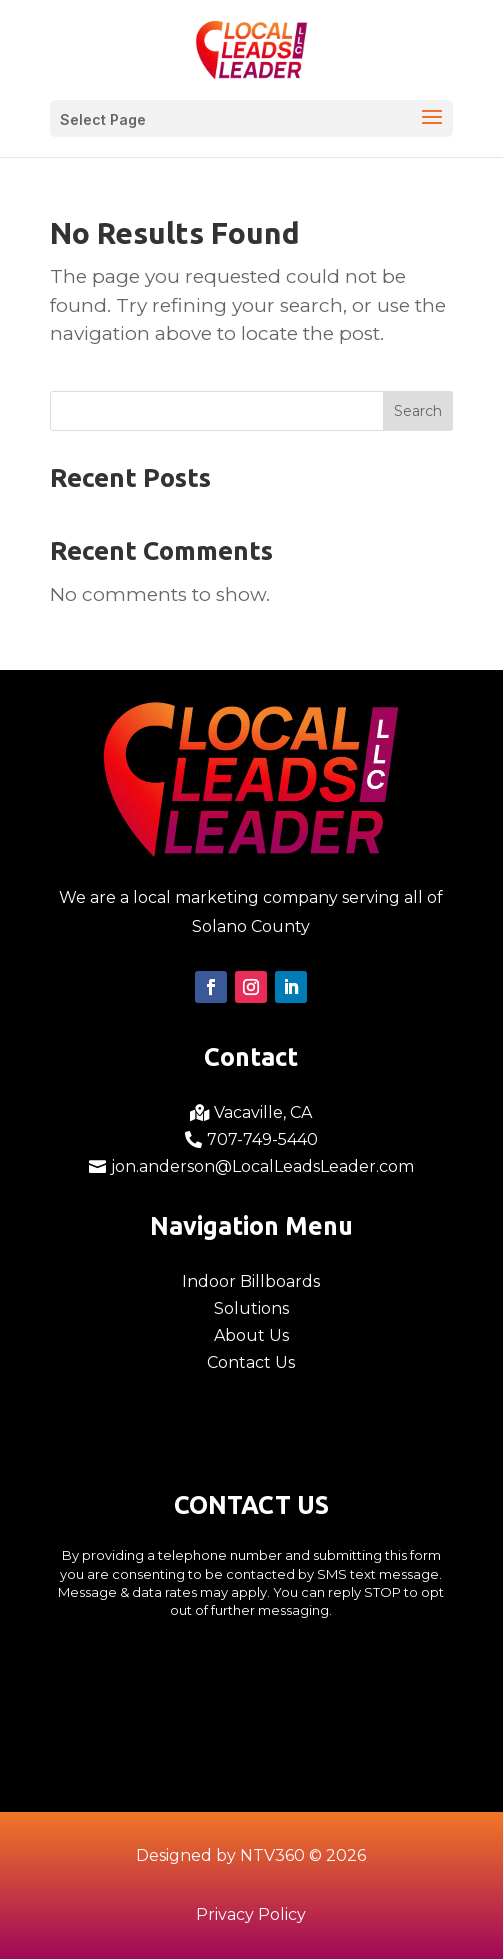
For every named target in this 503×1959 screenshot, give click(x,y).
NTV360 (272, 1855)
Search (418, 411)
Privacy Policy (251, 1914)
